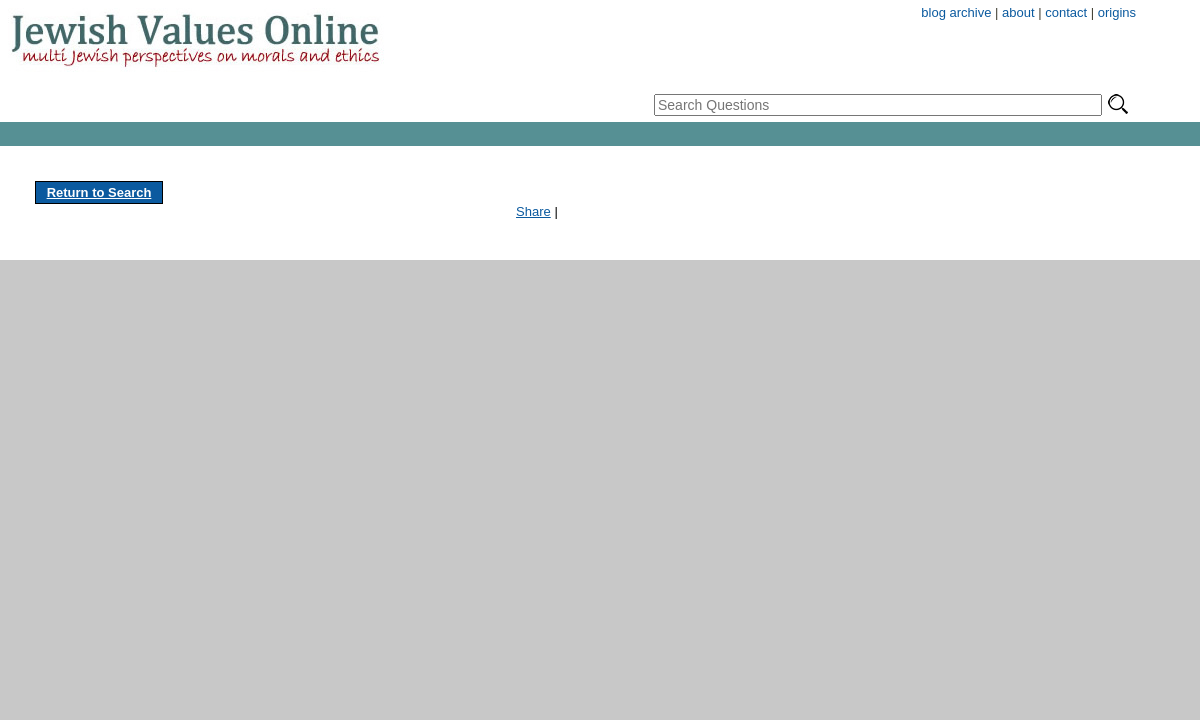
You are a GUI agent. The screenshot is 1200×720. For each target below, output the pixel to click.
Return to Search (99, 192)
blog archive (956, 12)
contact (1066, 12)
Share (533, 211)
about (1018, 12)
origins (1117, 12)
